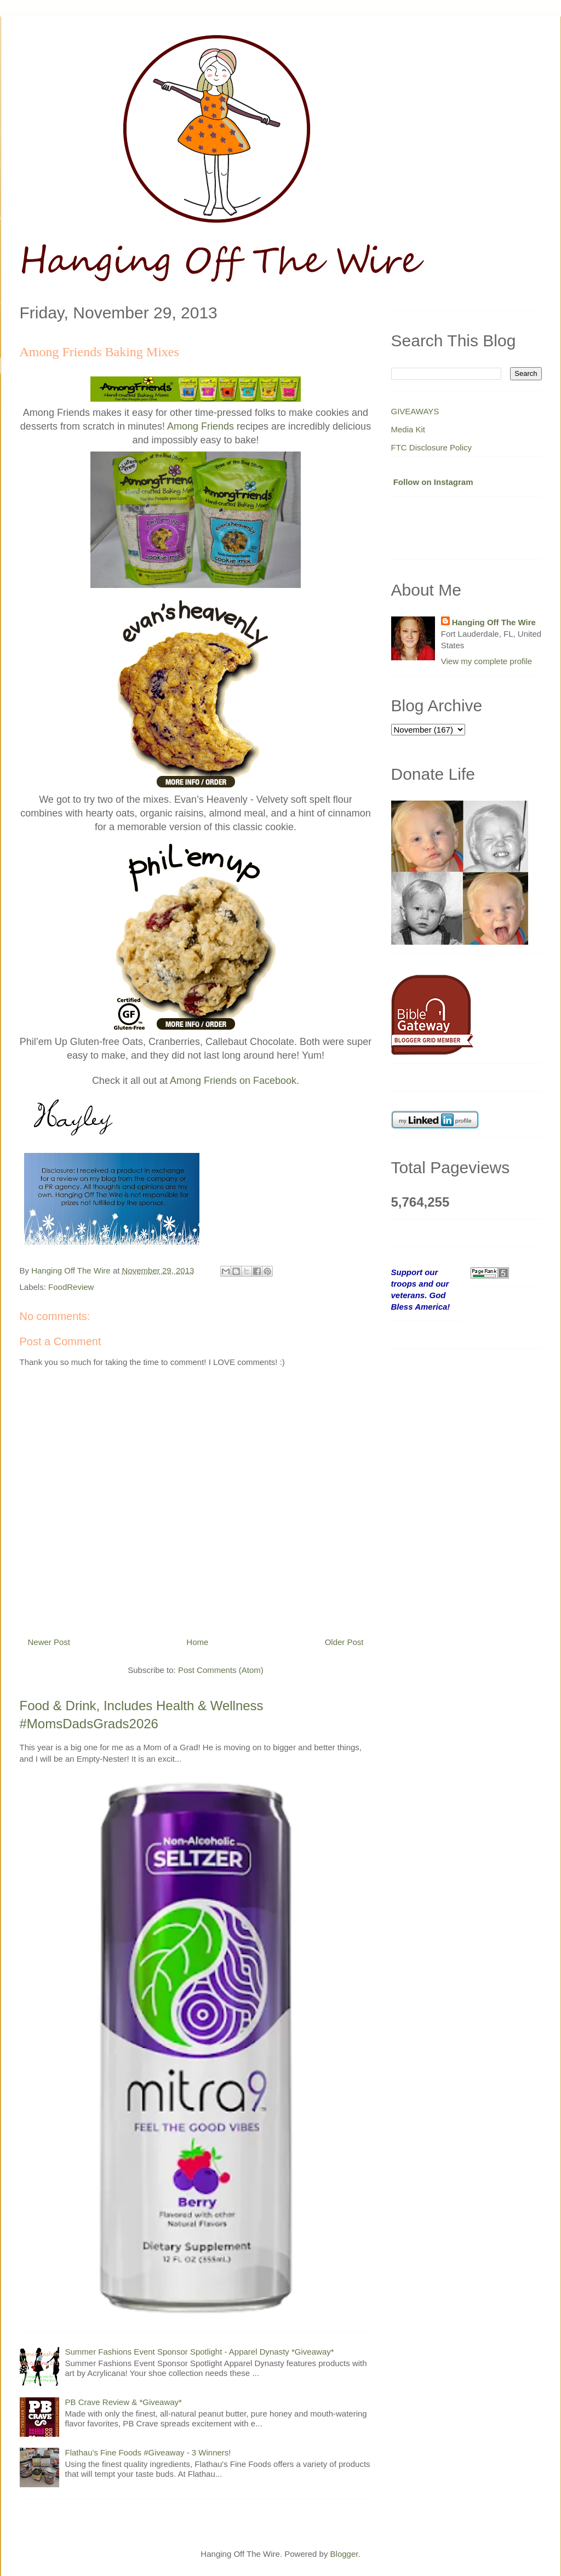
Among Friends (200, 426)
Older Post (344, 1642)
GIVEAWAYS (415, 411)
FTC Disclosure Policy (431, 447)
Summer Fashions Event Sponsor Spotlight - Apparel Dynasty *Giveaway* (199, 2351)
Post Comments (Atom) (221, 1670)
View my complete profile (486, 661)
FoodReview (71, 1287)
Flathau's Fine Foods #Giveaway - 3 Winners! (148, 2452)
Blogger (344, 2553)
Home (197, 1642)
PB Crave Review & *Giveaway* (123, 2402)
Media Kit (408, 429)
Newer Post (49, 1642)
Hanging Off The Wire (494, 622)
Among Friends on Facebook (233, 1080)
